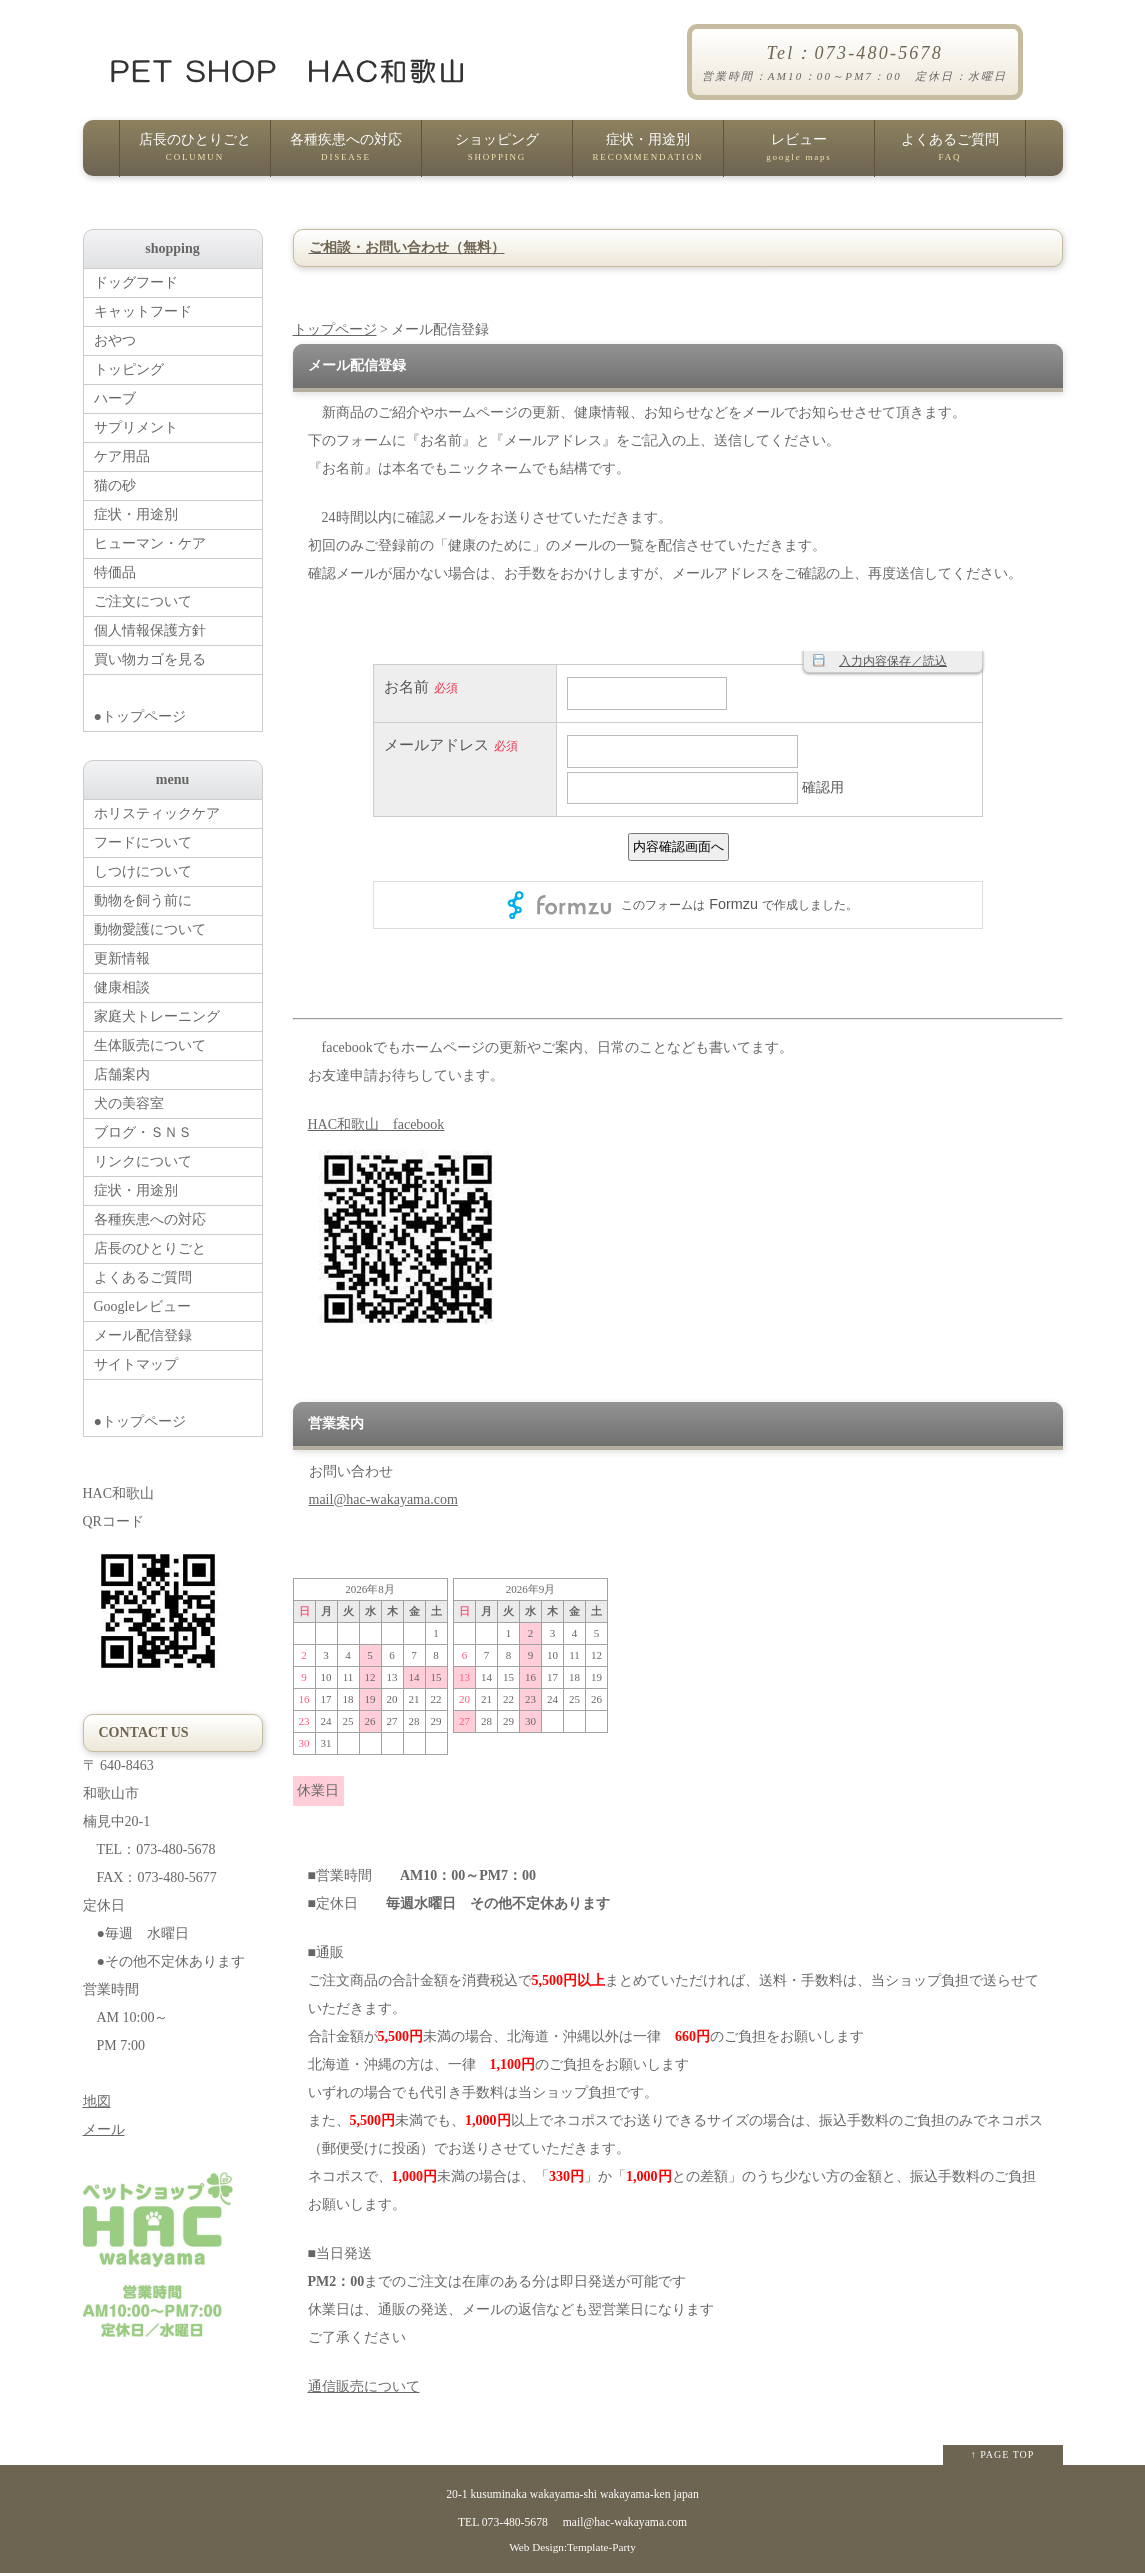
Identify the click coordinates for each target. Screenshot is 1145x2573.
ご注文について (143, 601)
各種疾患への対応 (346, 154)
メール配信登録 (143, 1335)
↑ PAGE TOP (1003, 2454)
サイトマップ (136, 1364)
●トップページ (178, 699)
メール (104, 2129)
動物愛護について (150, 929)
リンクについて (143, 1161)
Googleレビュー (142, 1306)
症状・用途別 (648, 154)
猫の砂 (115, 485)
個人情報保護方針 (150, 630)
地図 (97, 2101)
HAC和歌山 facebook (376, 1124)
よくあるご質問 (950, 154)
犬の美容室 (129, 1103)
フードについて (143, 842)
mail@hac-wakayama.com (383, 1499)
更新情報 (122, 958)
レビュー (799, 154)
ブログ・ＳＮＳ (143, 1132)
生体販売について (150, 1045)
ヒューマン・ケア (150, 543)
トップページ (335, 329)
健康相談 (122, 987)
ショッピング (497, 154)
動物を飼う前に (143, 900)
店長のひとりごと (195, 154)
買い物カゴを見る (150, 659)
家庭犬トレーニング (157, 1016)
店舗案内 (122, 1074)
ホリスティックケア (157, 813)
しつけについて (143, 871)
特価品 (115, 572)
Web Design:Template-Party (572, 2547)
